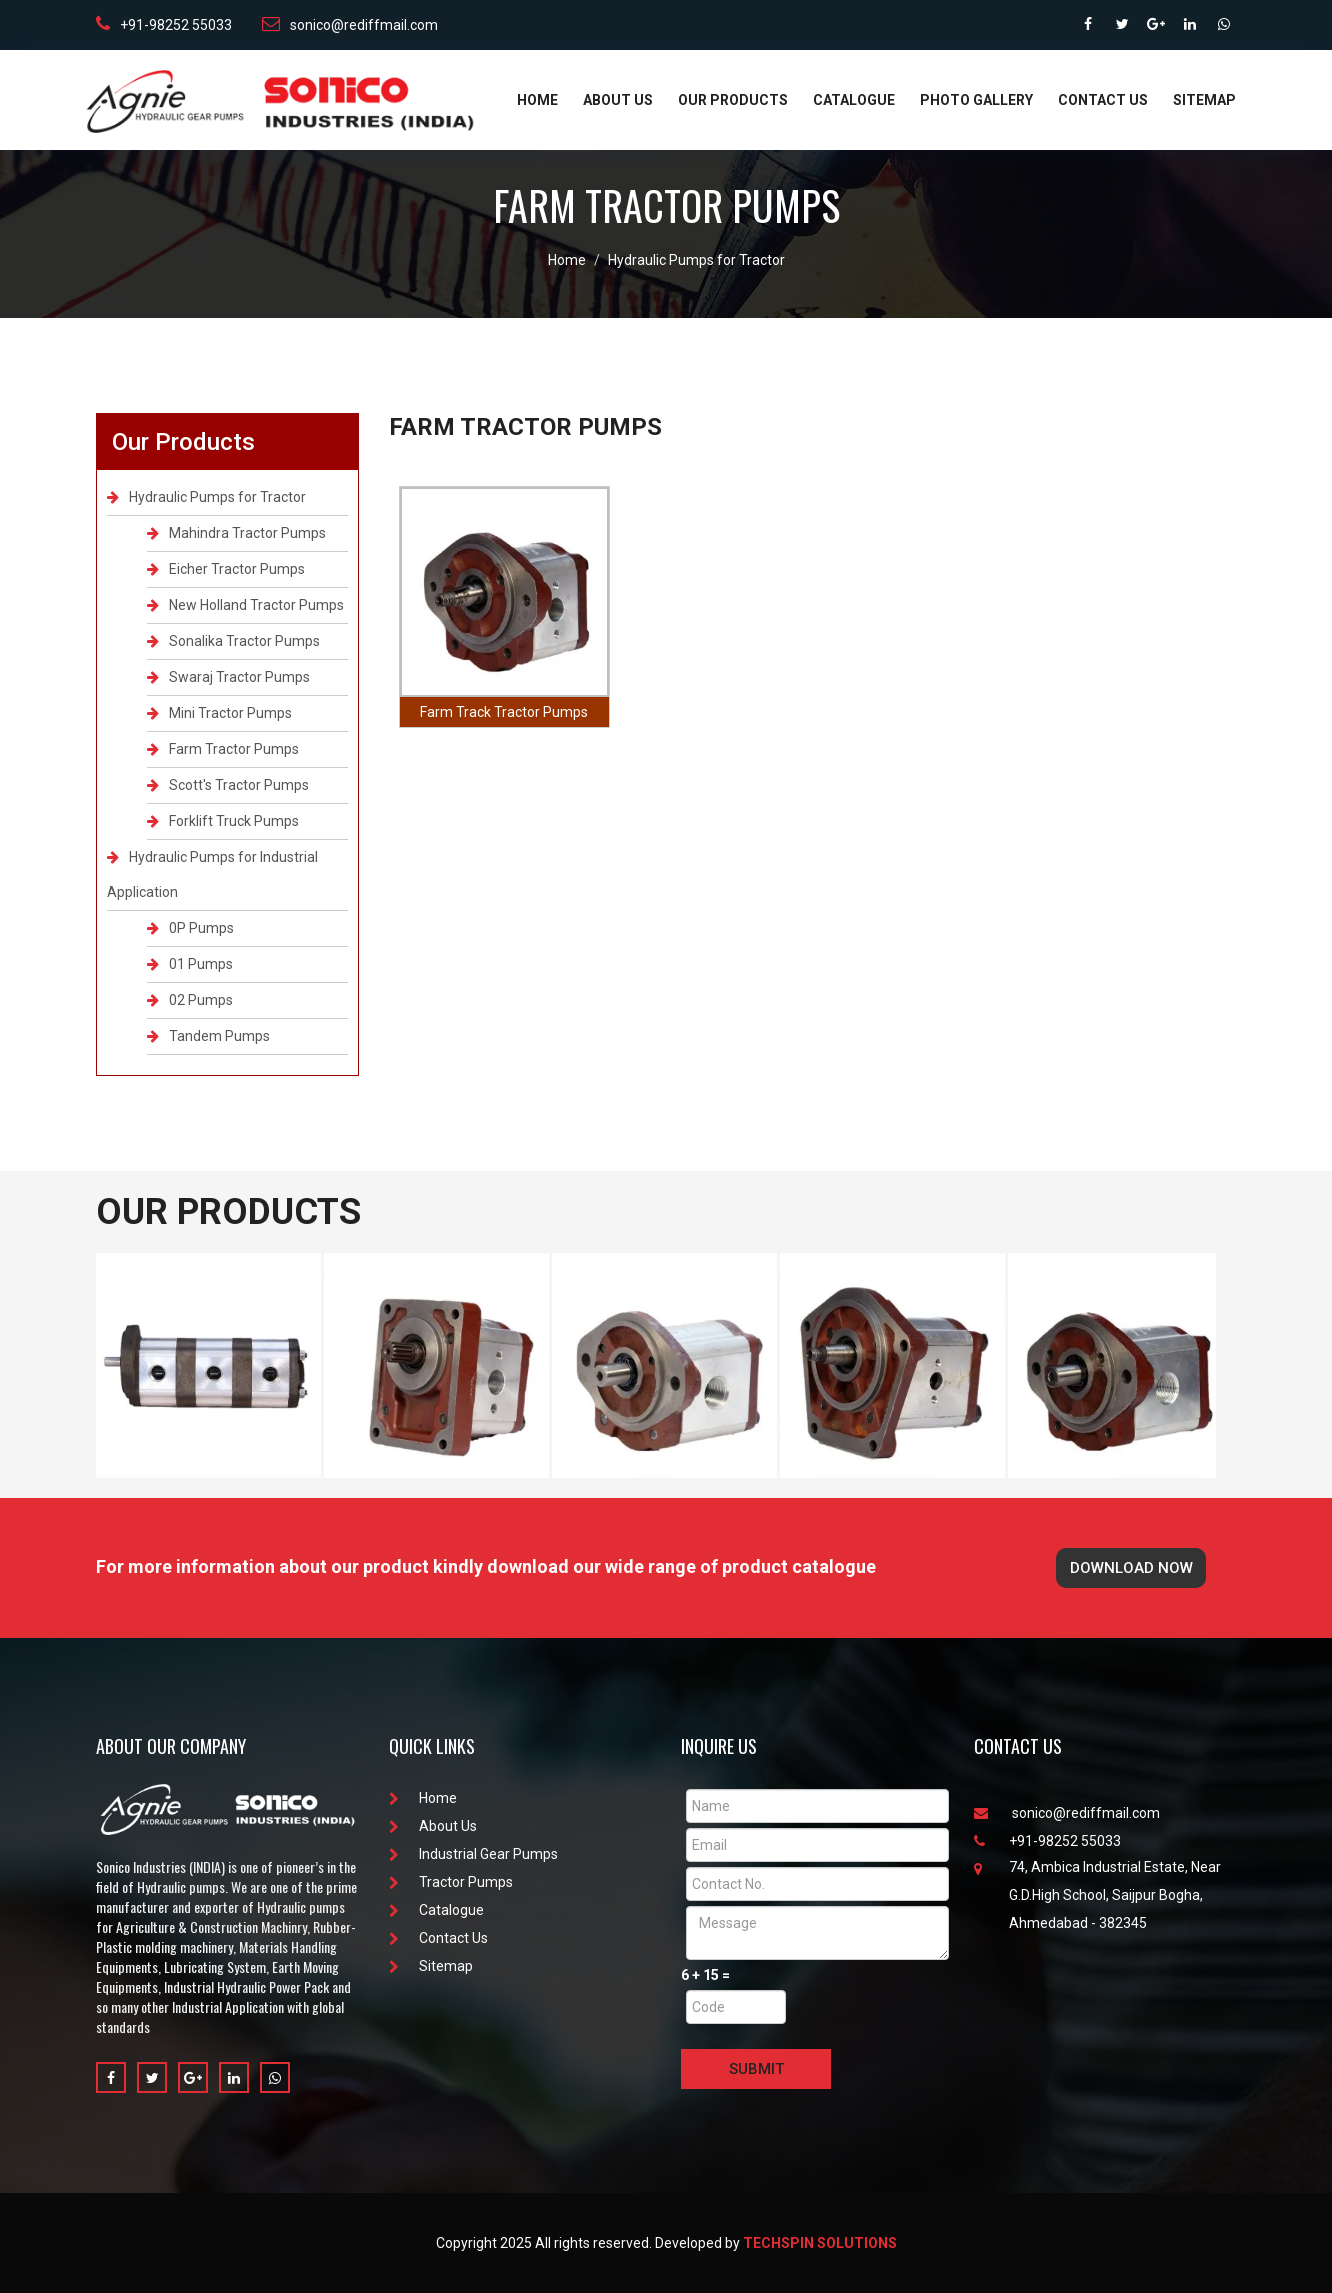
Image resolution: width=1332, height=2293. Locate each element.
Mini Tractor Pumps (219, 713)
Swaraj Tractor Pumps (228, 677)
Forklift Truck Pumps (223, 821)
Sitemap (1204, 100)
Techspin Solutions (820, 2243)
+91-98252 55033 (164, 24)
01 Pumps (190, 964)
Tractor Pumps (451, 1882)
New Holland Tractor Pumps (245, 605)
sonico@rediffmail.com (350, 24)
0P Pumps (190, 928)
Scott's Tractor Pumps (228, 785)
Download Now (1131, 1568)
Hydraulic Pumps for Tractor (696, 260)
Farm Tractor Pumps (223, 749)
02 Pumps (190, 1000)
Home (537, 100)
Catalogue (854, 100)
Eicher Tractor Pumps (226, 569)
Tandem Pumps (208, 1036)
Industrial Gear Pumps (473, 1854)
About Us (618, 100)
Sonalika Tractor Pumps (233, 641)
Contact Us (1103, 100)
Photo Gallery (976, 100)
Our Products (733, 100)
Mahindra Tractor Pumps (236, 533)
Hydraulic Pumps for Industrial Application (212, 874)
